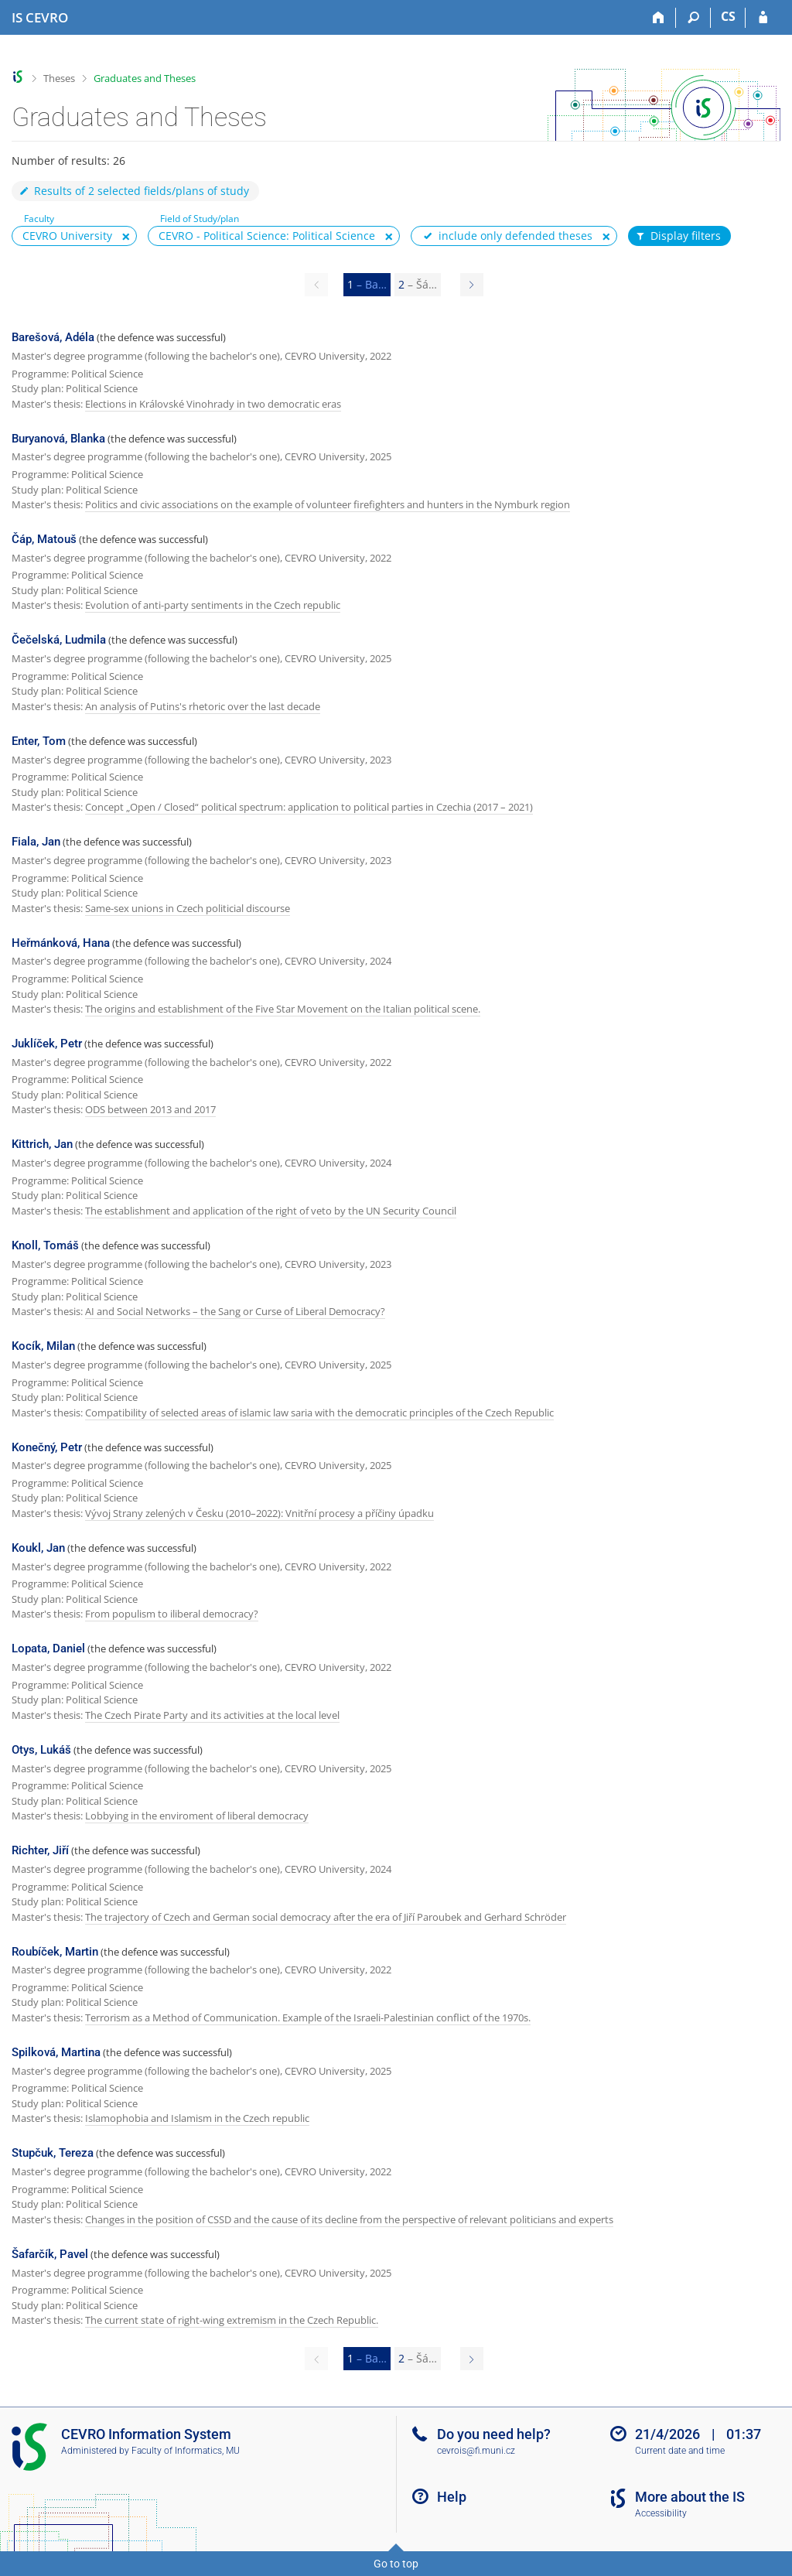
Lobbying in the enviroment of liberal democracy (197, 1816)
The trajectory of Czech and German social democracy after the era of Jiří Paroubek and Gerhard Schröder (325, 1917)
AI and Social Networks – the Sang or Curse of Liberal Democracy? (235, 1311)
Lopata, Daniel (48, 1648)
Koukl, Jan (38, 1548)
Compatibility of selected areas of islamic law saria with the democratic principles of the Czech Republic (319, 1413)
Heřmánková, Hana (61, 943)
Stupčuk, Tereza (53, 2153)
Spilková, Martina (56, 2052)
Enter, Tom (39, 741)
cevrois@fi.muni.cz (476, 2450)
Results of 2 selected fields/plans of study (133, 190)
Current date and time (680, 2450)
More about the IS (690, 2497)
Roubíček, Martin (55, 1952)
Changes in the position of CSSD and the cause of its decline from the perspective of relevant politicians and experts (349, 2219)
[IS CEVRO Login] (763, 18)
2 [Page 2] (417, 284)
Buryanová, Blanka (58, 439)
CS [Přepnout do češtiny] (728, 16)
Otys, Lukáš (41, 1750)
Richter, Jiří (40, 1850)
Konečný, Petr (47, 1447)
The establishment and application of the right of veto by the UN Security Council (270, 1211)
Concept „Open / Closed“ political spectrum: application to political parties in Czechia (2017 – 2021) (309, 807)
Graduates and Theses (145, 78)
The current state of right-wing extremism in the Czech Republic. (231, 2320)
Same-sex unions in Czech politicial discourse (187, 908)
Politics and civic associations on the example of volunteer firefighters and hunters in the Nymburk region (327, 504)
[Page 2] (471, 284)
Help (451, 2497)
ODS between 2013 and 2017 (150, 1109)
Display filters (677, 236)
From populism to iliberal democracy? (171, 1614)
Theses (59, 78)
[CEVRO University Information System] (40, 18)
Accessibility (661, 2513)
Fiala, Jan (36, 842)
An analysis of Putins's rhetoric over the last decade (202, 706)
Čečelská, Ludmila (59, 640)
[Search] (693, 18)
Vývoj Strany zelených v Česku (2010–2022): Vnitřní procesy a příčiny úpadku (259, 1513)
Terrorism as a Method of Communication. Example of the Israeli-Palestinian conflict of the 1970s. (308, 2017)
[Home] (658, 18)
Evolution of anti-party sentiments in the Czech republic (212, 605)
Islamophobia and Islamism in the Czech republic (197, 2118)
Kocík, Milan (43, 1346)
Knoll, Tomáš (45, 1245)
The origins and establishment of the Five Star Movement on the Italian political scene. (282, 1009)
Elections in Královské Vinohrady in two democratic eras (213, 404)
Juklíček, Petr (47, 1044)
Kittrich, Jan (42, 1144)
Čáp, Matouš (44, 539)
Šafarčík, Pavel (50, 2254)
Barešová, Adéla (53, 337)
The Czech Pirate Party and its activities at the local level (212, 1715)
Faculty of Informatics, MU (185, 2450)
